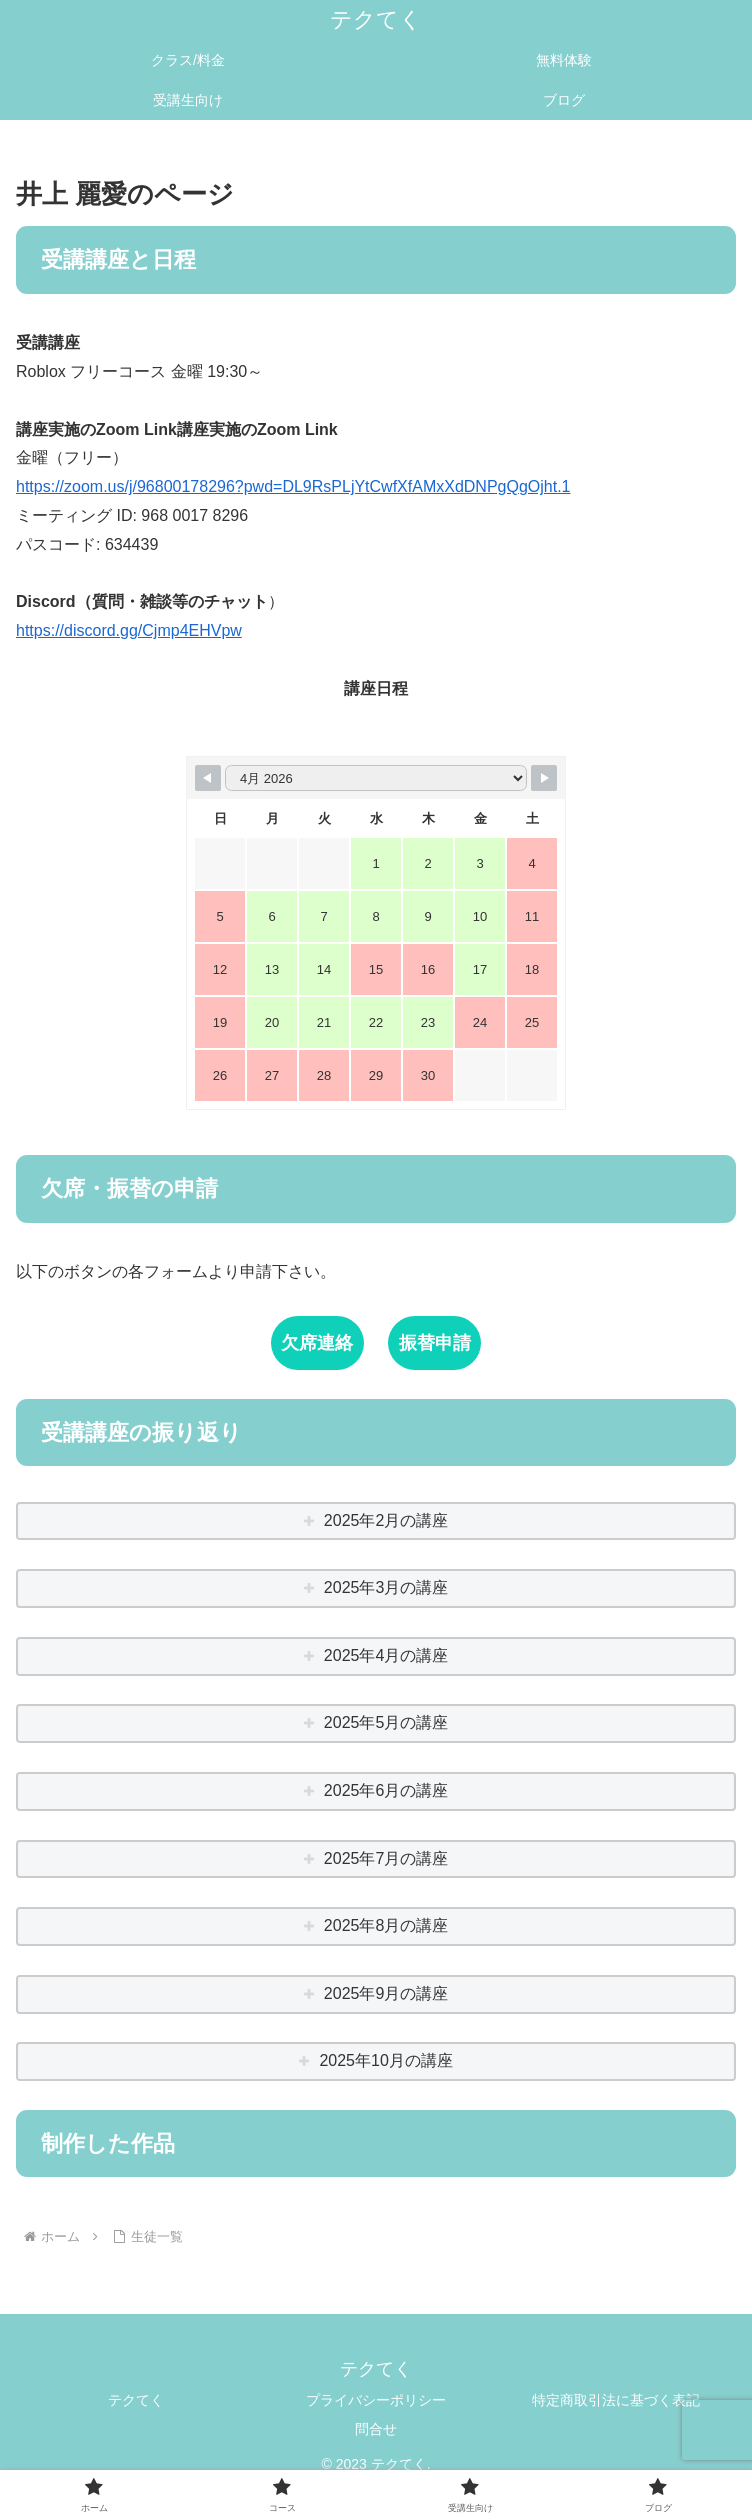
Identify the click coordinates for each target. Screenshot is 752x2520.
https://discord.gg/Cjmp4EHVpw (129, 630)
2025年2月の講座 (386, 1520)
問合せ (376, 2429)
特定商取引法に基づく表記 (616, 2400)
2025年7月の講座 (386, 1858)
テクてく (136, 2400)
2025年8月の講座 (386, 1925)
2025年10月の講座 (385, 2060)
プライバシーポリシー (376, 2400)
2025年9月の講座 (386, 1993)
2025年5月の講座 (386, 1722)
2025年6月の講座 (386, 1790)
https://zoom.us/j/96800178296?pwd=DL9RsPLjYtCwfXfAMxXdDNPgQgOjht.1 (293, 486)
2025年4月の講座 (386, 1655)
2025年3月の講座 (386, 1587)
